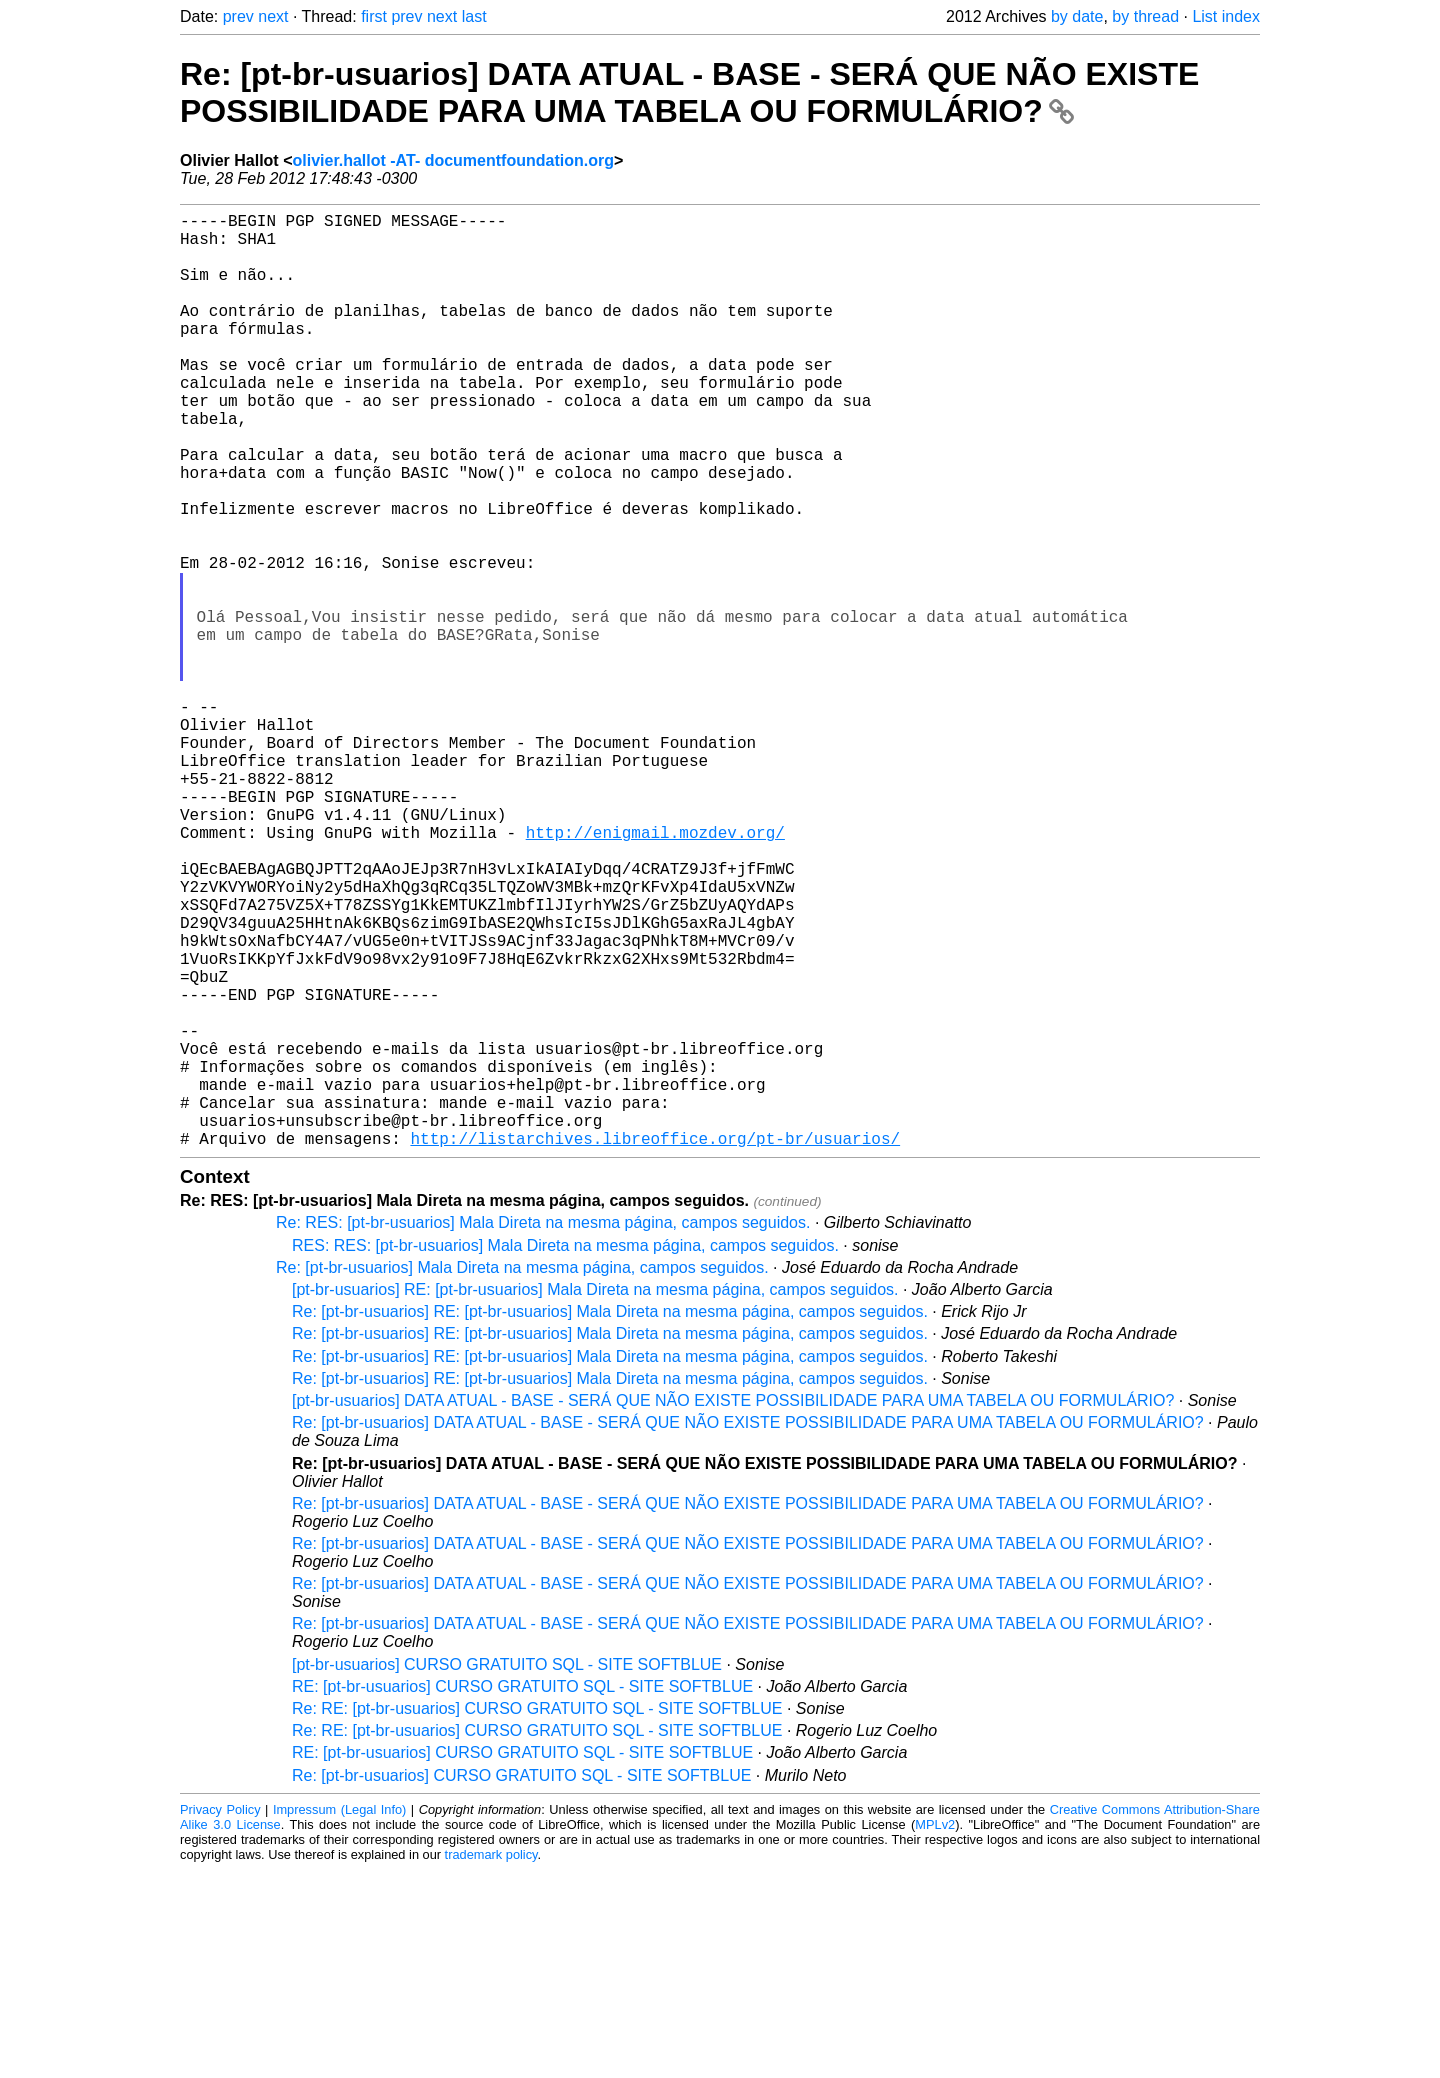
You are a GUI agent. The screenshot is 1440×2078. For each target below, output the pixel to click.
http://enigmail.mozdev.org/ (655, 972)
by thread (1145, 16)
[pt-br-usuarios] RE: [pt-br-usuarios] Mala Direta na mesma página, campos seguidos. (595, 1497)
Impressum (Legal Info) (339, 2017)
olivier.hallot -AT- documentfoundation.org (452, 160)
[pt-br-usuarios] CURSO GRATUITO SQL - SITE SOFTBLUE (507, 1872)
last (474, 16)
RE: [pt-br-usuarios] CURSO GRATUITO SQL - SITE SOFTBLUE (522, 1894)
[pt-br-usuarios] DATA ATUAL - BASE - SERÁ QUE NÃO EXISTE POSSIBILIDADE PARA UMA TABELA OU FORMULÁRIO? (733, 1608)
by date (1077, 16)
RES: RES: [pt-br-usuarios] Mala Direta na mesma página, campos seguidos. (565, 1453)
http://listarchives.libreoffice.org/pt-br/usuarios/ (655, 1346)
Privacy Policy (220, 2017)
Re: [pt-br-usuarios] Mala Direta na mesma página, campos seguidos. (522, 1475)
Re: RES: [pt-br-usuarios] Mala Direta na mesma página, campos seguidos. (543, 1430)
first (374, 16)
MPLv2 (935, 2032)
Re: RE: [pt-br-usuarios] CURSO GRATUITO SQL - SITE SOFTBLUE (537, 1916)
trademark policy (491, 2062)
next (273, 16)
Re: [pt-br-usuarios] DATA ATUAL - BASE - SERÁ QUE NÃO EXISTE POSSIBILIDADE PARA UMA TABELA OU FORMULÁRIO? (689, 92)
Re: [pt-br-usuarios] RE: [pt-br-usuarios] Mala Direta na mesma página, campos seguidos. (610, 1519)
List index (1226, 16)
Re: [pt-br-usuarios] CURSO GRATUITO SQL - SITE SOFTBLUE (521, 1983)
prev (238, 16)
